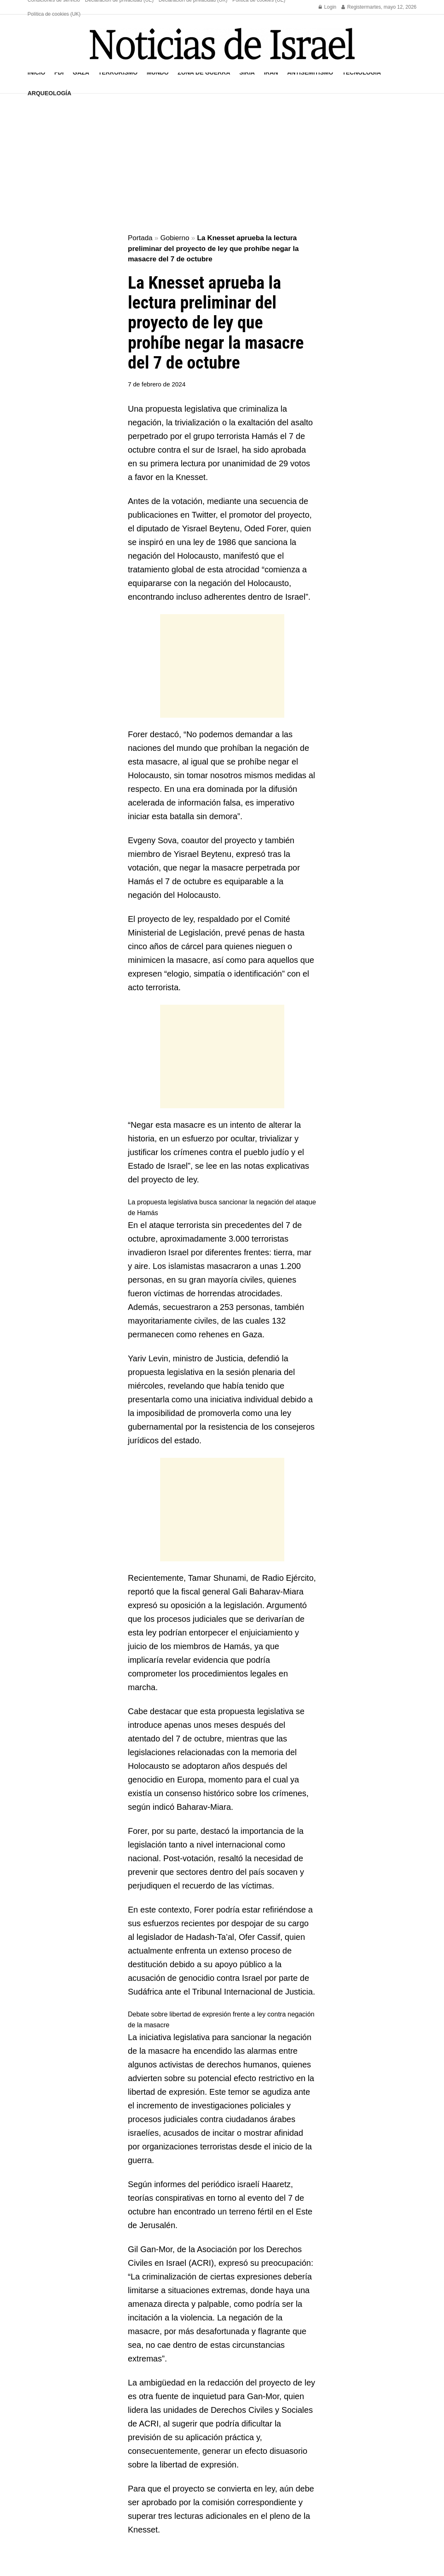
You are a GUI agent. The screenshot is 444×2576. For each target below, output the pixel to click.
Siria (246, 72)
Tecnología (361, 72)
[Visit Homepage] (222, 44)
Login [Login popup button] (327, 7)
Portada (140, 238)
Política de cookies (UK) (54, 14)
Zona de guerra (204, 72)
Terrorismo (118, 72)
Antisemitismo (310, 72)
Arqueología (50, 93)
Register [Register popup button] (353, 7)
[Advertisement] (222, 164)
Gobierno (174, 238)
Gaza (81, 72)
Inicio (37, 72)
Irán (271, 72)
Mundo (157, 72)
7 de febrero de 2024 (156, 384)
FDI (59, 72)
